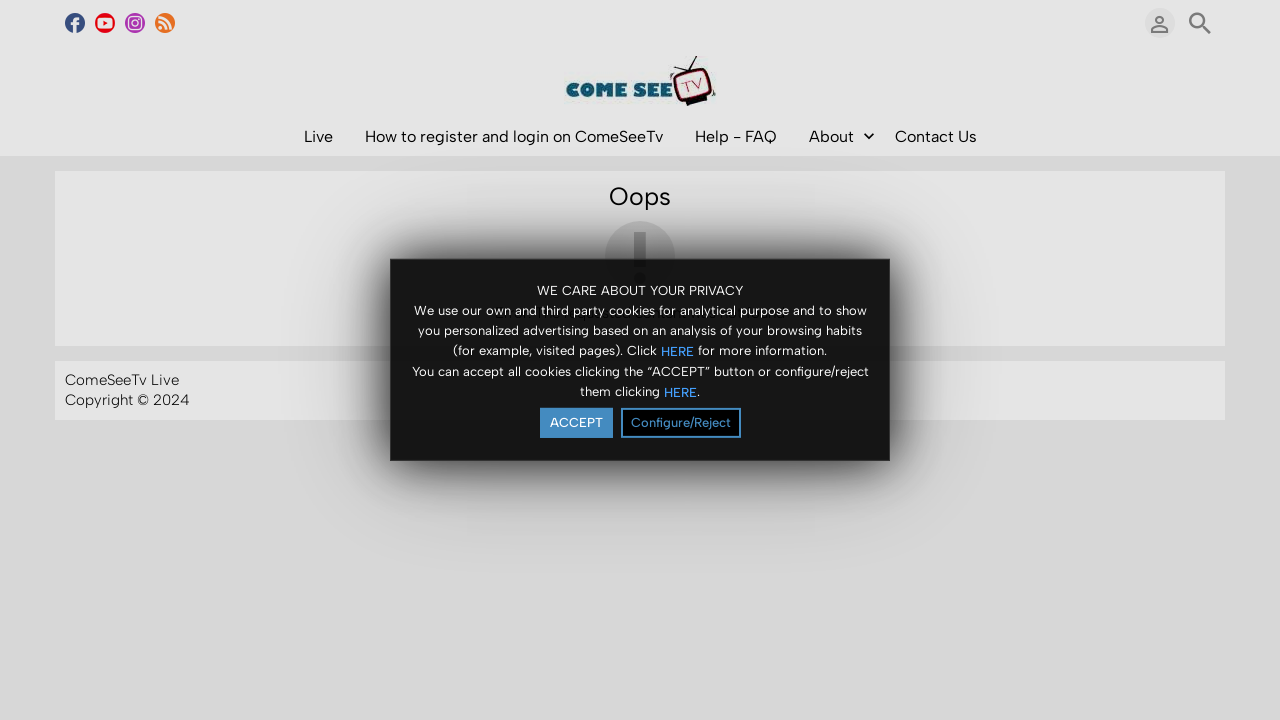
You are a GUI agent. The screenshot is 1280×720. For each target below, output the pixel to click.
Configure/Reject (681, 422)
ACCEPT (576, 422)
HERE (677, 350)
